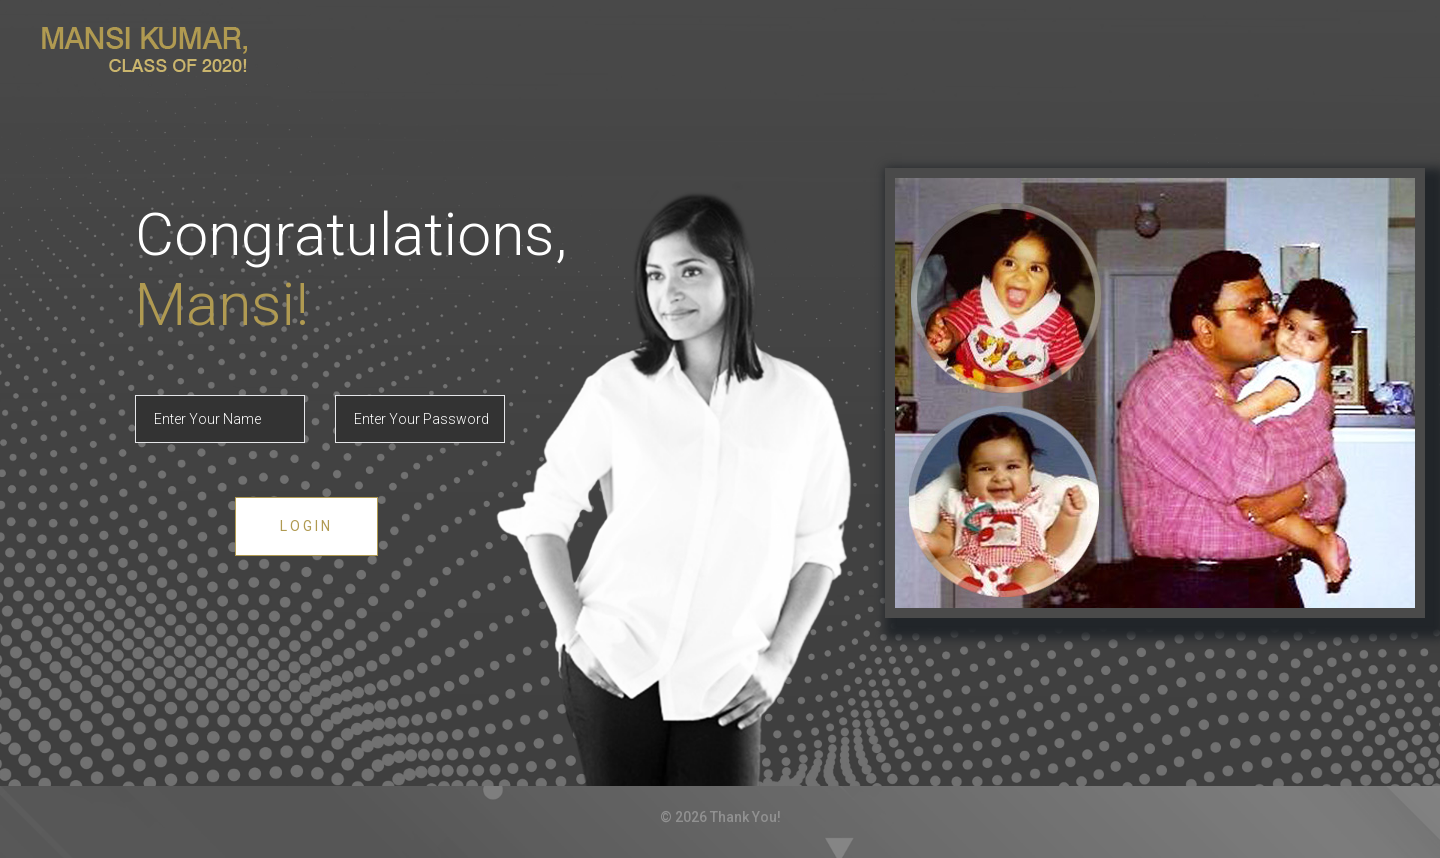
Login (306, 526)
